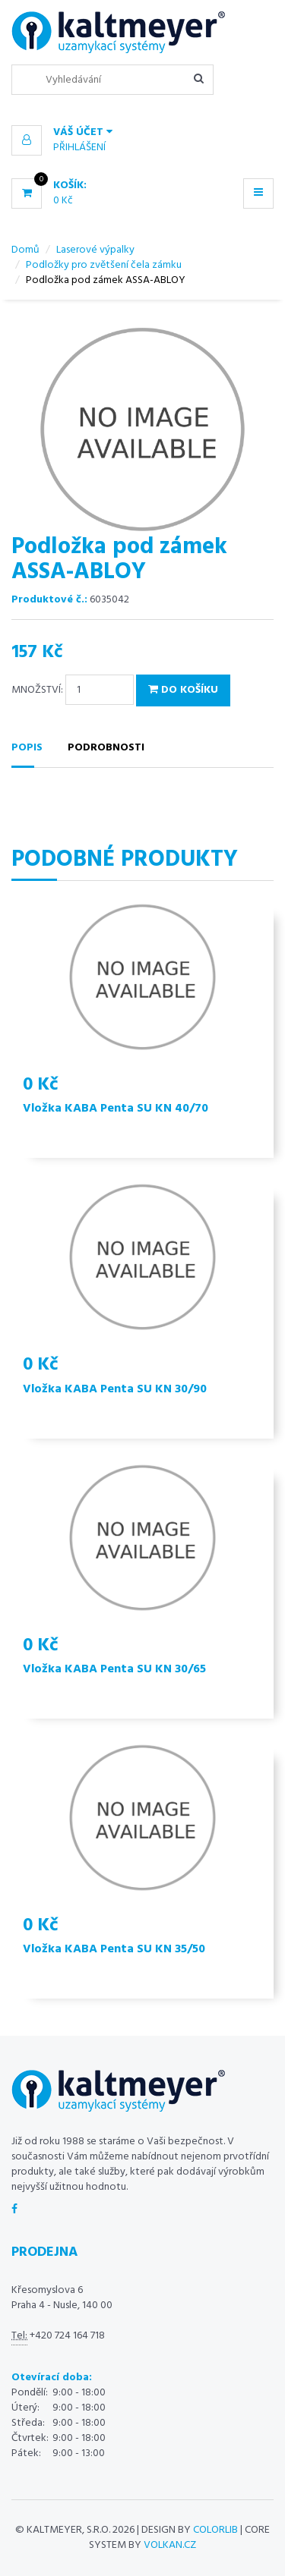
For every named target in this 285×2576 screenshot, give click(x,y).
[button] (142, 132)
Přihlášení (79, 147)
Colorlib (215, 2530)
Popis (27, 747)
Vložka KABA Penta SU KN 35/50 (114, 1949)
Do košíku (183, 690)
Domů (25, 250)
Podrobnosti (106, 747)
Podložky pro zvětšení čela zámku (104, 265)
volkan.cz (170, 2545)
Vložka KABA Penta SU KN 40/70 (115, 1108)
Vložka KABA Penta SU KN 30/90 (115, 1389)
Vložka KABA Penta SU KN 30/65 (114, 1669)
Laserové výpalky (95, 250)
